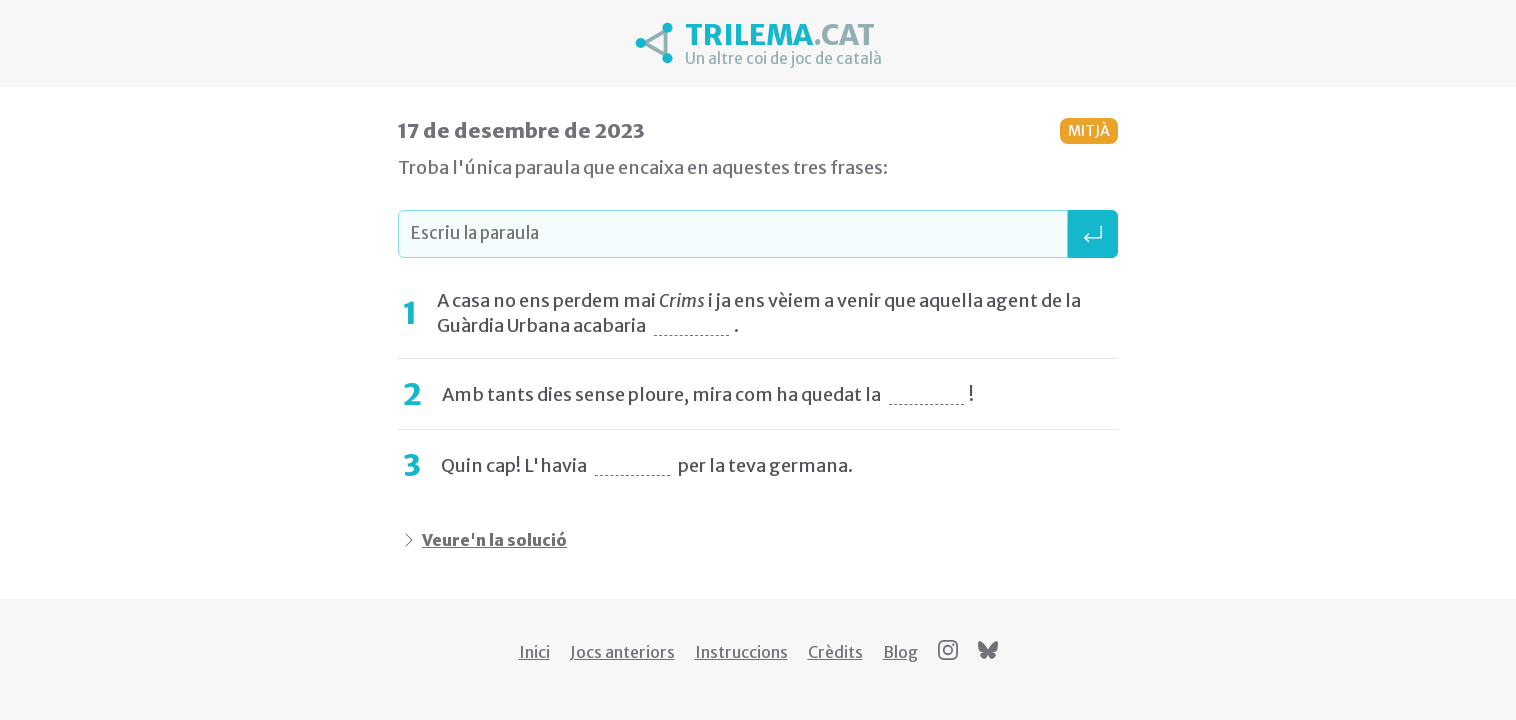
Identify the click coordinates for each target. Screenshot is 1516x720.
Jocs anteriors (622, 652)
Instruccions (741, 652)
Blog (900, 652)
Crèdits (835, 652)
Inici (534, 652)
